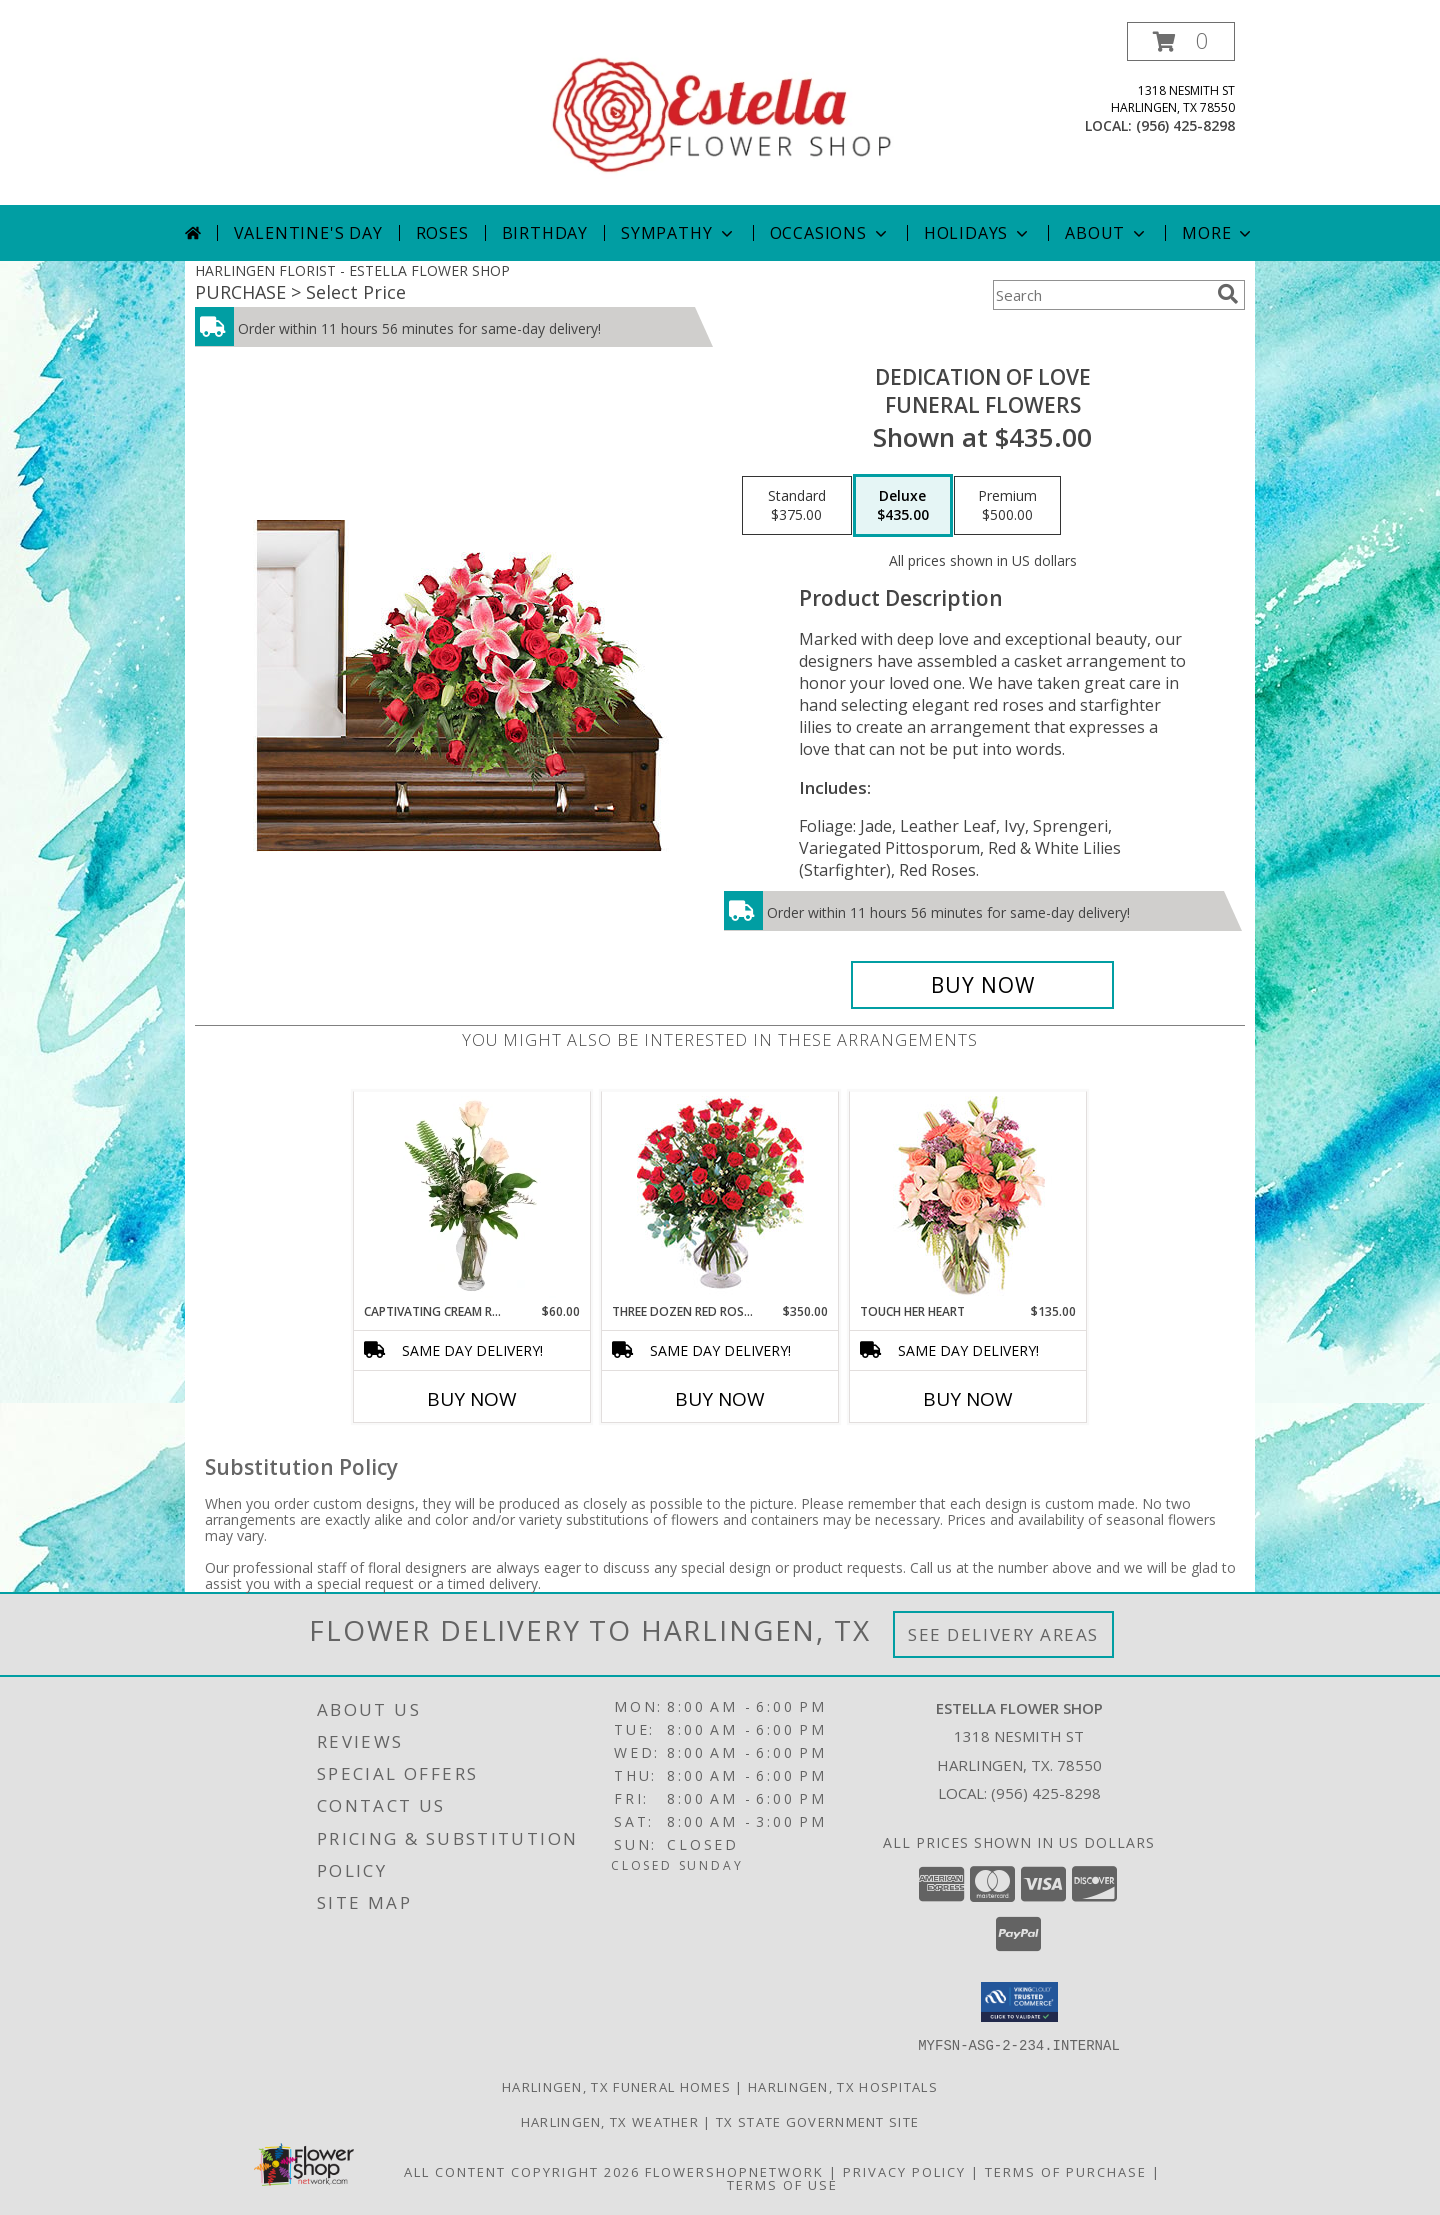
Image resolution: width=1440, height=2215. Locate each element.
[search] (1228, 294)
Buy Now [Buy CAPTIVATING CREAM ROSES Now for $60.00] (472, 1399)
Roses (442, 233)
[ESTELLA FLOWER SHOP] (722, 113)
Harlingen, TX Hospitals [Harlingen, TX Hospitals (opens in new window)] (843, 2086)
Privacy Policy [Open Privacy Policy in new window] (904, 2171)
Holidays (978, 233)
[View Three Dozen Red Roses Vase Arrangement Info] (720, 1197)
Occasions (830, 233)
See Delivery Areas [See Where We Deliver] (1003, 1634)
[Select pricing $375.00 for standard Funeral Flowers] (797, 506)
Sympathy (678, 233)
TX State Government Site (817, 2121)
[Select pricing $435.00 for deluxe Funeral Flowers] (903, 506)
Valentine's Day (308, 233)
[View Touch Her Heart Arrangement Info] (968, 1197)
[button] (1181, 41)
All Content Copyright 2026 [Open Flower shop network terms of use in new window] (522, 2171)
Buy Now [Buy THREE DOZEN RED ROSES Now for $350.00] (720, 1399)
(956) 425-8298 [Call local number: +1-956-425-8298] (1185, 125)
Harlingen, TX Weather (610, 2121)
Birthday (545, 233)
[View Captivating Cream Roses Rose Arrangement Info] (472, 1197)
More (1218, 233)
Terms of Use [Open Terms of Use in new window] (782, 2184)
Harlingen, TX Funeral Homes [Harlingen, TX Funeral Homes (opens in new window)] (616, 2086)
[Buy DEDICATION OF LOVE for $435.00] (982, 985)
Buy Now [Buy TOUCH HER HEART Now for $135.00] (968, 1399)
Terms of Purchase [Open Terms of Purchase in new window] (1066, 2171)
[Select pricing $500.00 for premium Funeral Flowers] (1007, 506)
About (1107, 233)
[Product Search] (1101, 295)
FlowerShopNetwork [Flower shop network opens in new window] (734, 2171)
